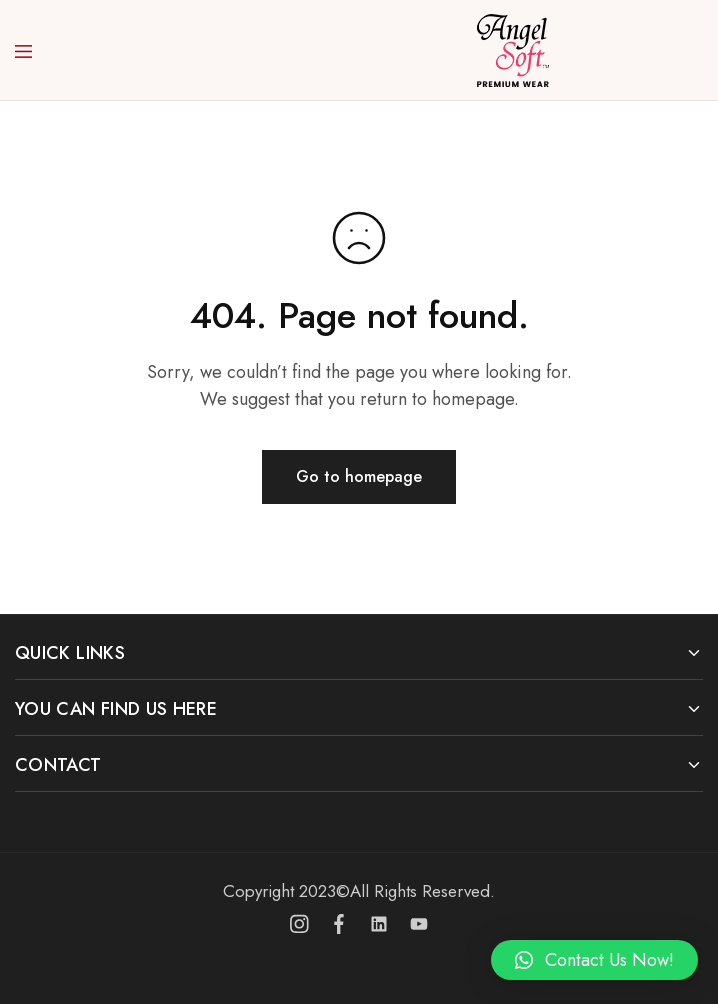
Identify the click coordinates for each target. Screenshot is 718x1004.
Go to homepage (359, 476)
